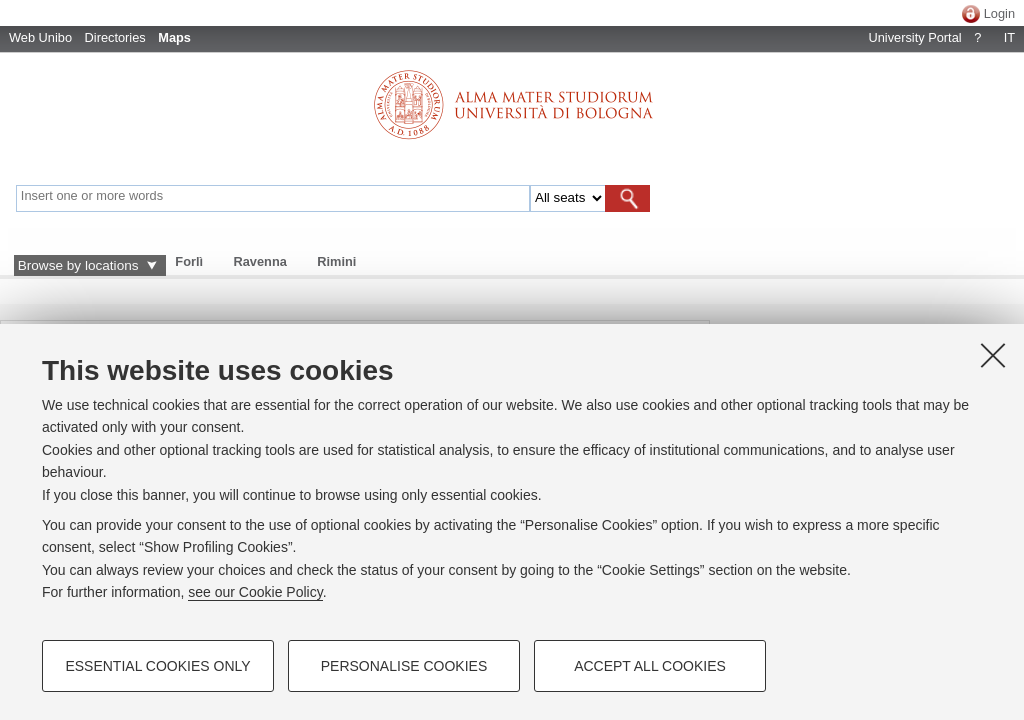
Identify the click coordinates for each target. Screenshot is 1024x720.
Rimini (336, 261)
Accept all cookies (650, 666)
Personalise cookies (404, 666)
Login (999, 13)
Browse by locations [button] (78, 265)
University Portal (914, 37)
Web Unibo (40, 37)
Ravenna (260, 261)
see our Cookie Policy (255, 592)
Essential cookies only (157, 666)
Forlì (189, 261)
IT (1009, 37)
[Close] (993, 355)
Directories (115, 37)
